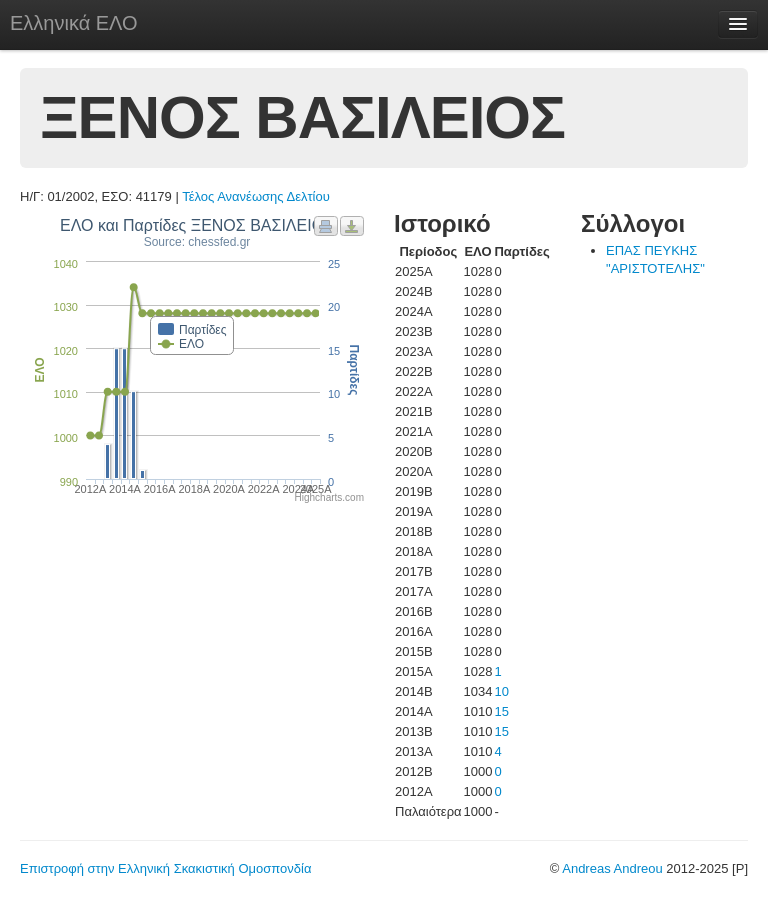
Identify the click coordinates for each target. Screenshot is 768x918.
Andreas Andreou (612, 868)
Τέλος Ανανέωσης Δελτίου (256, 196)
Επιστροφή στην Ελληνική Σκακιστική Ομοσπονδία (165, 868)
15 (501, 711)
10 (501, 691)
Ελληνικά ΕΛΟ (74, 23)
